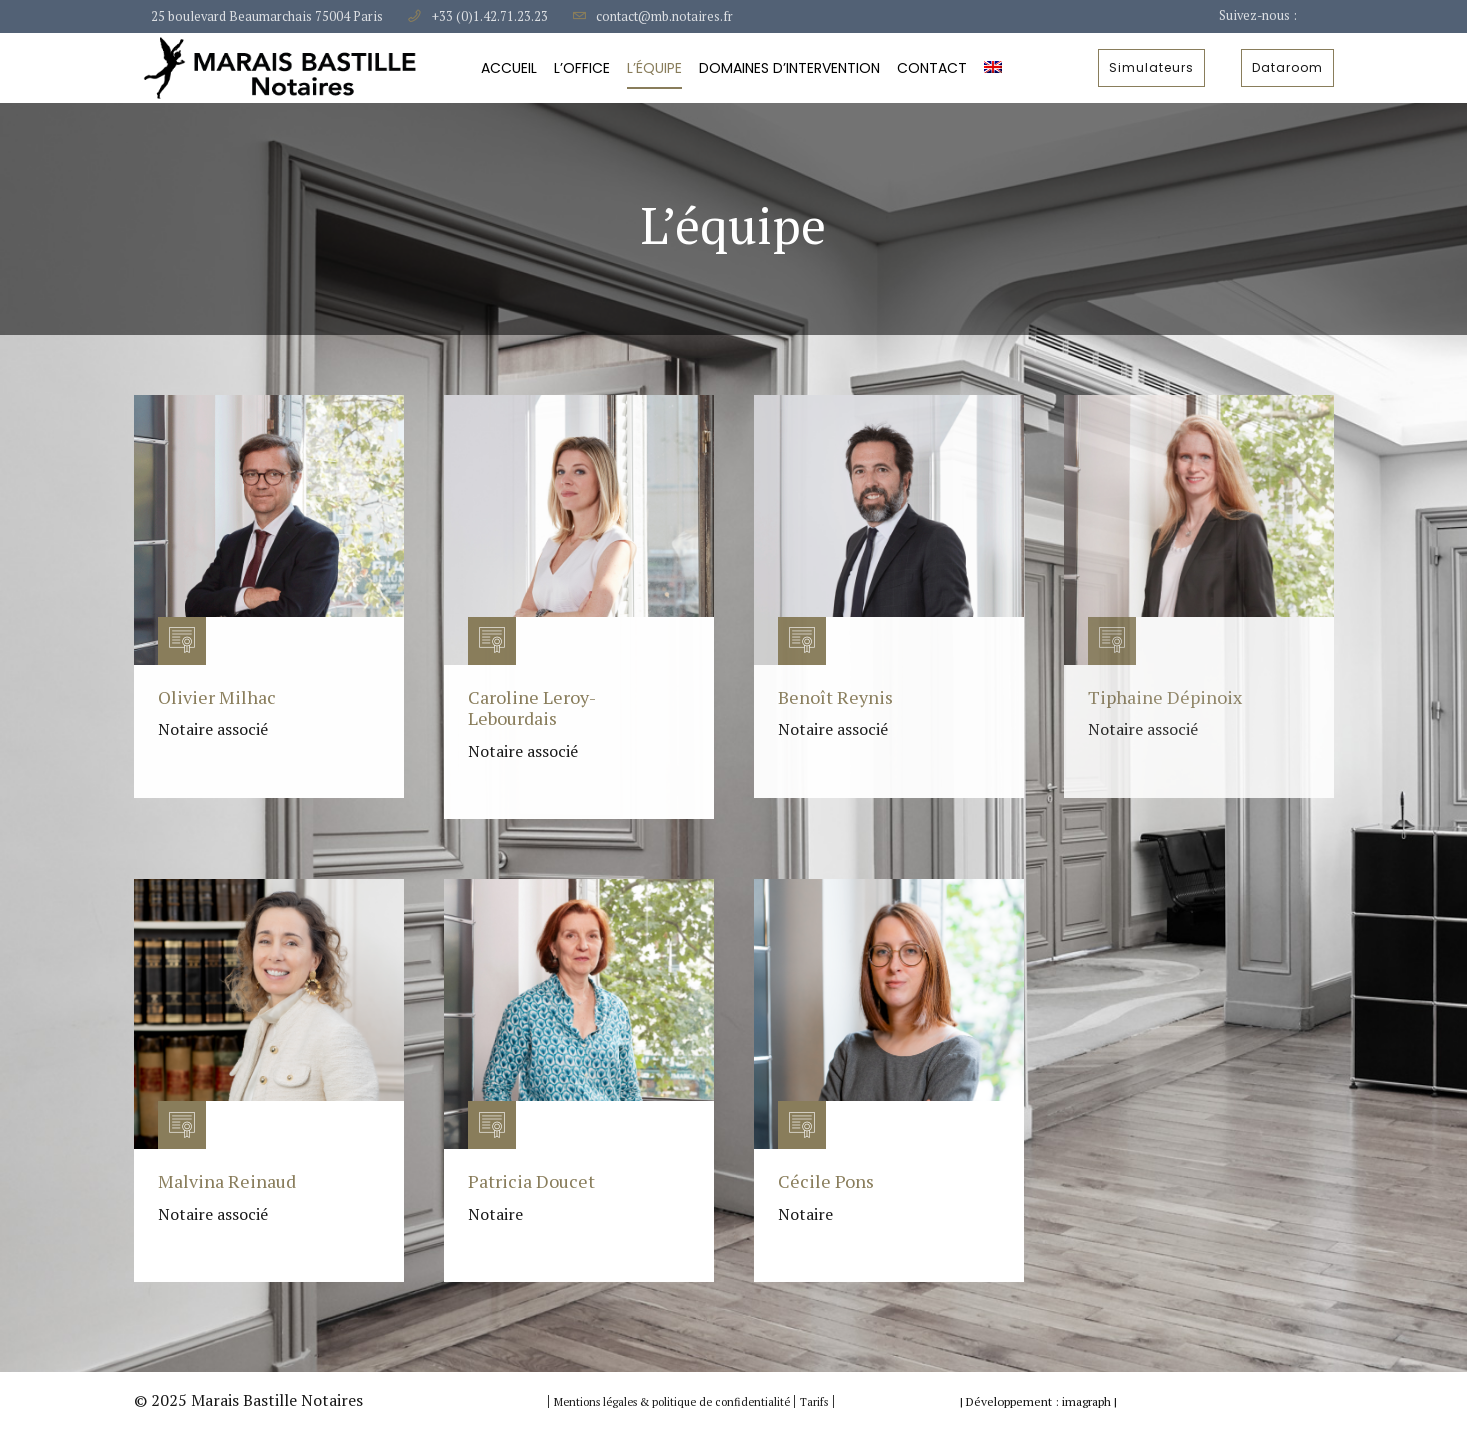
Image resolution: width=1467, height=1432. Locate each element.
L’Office (582, 68)
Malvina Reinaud (227, 1181)
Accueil (509, 68)
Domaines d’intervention (789, 68)
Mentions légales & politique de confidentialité (673, 1402)
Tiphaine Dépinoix (1165, 697)
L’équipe (654, 68)
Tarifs (814, 1402)
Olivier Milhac (217, 697)
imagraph (1086, 1401)
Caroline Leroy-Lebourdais (532, 708)
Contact (932, 68)
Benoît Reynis (835, 697)
